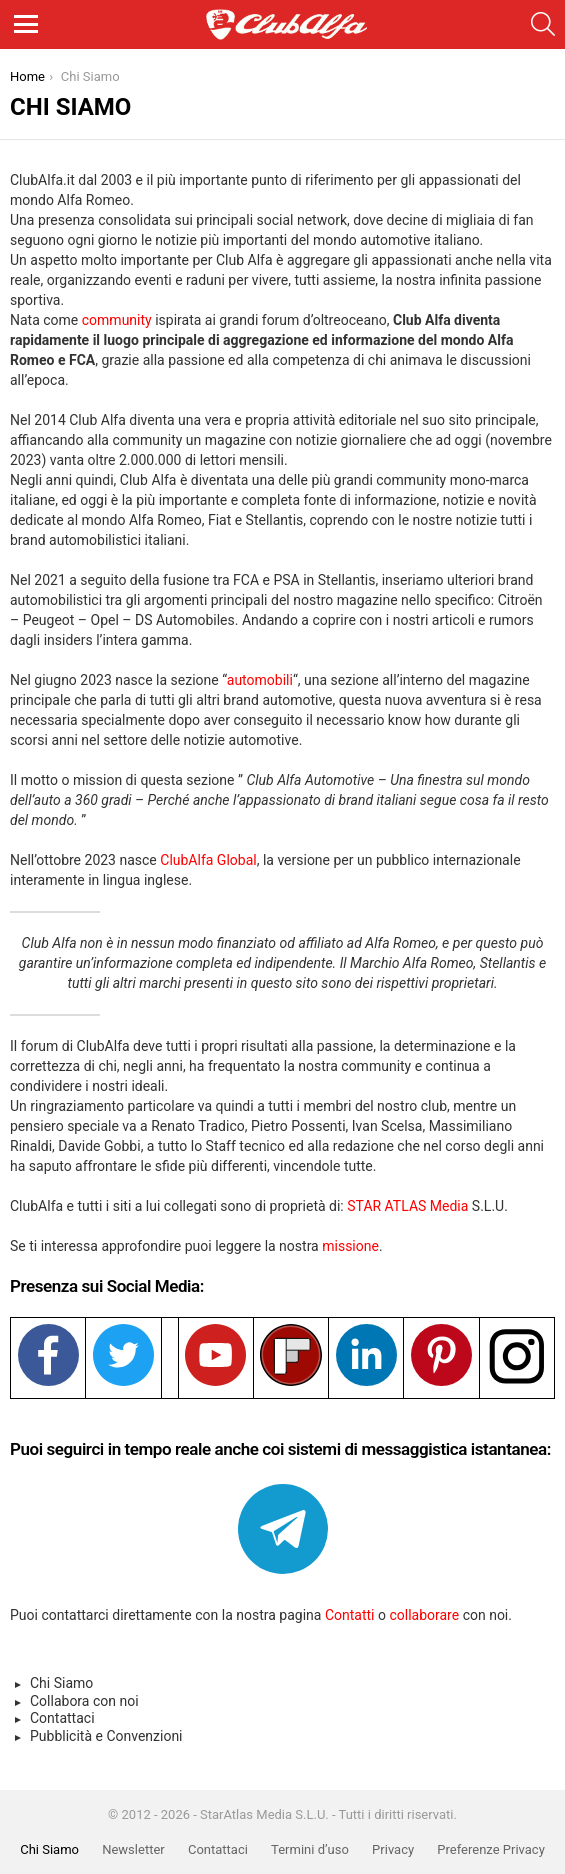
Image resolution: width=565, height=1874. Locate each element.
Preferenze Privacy (490, 1849)
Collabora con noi (84, 1701)
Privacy (393, 1849)
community (117, 320)
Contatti (350, 1615)
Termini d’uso (310, 1849)
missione (350, 1246)
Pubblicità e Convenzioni (106, 1736)
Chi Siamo (61, 1683)
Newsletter (133, 1849)
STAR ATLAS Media (407, 1206)
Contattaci (62, 1718)
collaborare (425, 1615)
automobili (260, 680)
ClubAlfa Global (208, 860)
